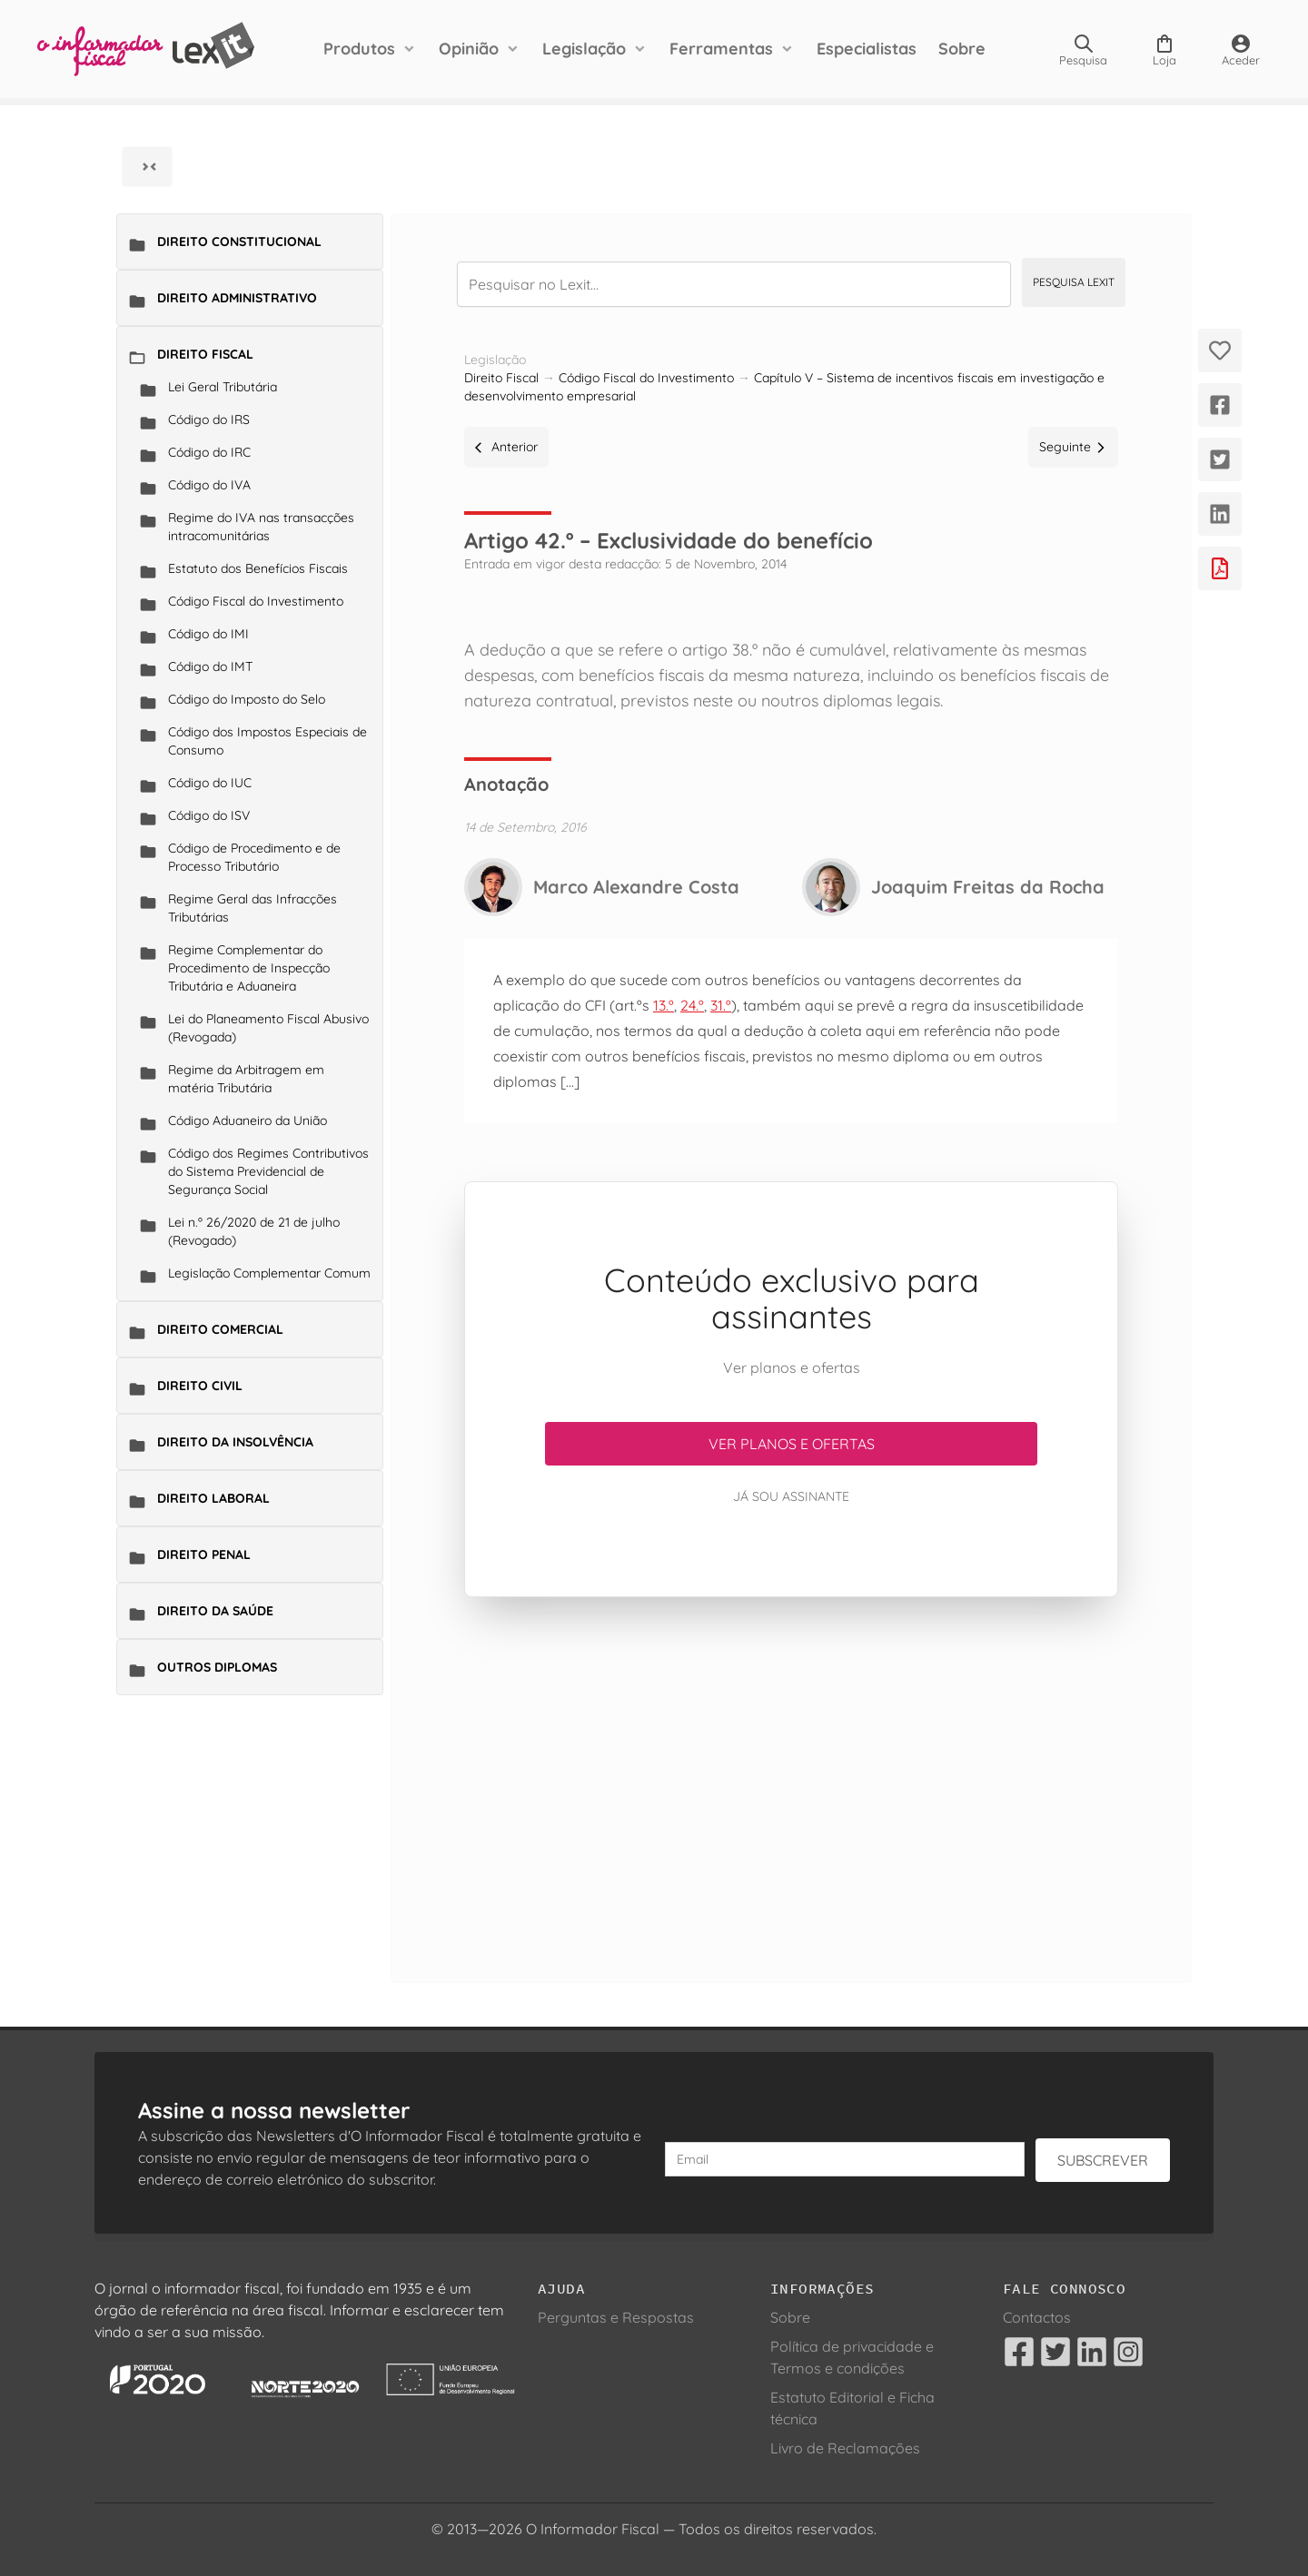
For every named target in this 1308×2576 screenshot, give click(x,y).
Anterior (506, 447)
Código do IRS (209, 419)
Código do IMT (210, 666)
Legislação (584, 48)
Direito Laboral (213, 1498)
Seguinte (1073, 447)
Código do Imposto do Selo (246, 699)
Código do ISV (209, 815)
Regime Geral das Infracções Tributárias (252, 908)
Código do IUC (210, 783)
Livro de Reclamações (845, 2448)
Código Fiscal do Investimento (255, 601)
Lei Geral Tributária (222, 387)
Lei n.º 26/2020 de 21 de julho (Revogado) (254, 1231)
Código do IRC (209, 452)
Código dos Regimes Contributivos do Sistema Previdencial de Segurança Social (268, 1171)
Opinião (469, 48)
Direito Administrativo (237, 298)
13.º (663, 1005)
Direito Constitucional (239, 241)
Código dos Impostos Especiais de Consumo (267, 741)
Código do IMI (208, 634)
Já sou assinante (791, 1496)
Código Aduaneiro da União (247, 1120)
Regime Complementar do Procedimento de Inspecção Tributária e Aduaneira (249, 968)
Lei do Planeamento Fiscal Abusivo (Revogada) (268, 1028)
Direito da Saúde (215, 1611)
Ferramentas (721, 48)
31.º (720, 1005)
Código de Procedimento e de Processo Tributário (254, 857)
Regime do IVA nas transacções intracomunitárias (261, 526)
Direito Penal (204, 1554)
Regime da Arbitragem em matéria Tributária (246, 1078)
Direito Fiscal (205, 354)
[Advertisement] (791, 1768)
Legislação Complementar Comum (269, 1273)
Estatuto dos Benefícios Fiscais (258, 568)
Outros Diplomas (217, 1667)
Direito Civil (200, 1385)
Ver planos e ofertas (791, 1444)
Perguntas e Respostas (616, 2317)
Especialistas (867, 48)
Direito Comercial (220, 1329)
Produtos (359, 48)
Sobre (962, 48)
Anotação (506, 784)
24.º (692, 1005)
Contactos (1037, 2317)
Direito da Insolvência (235, 1442)
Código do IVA (209, 485)
